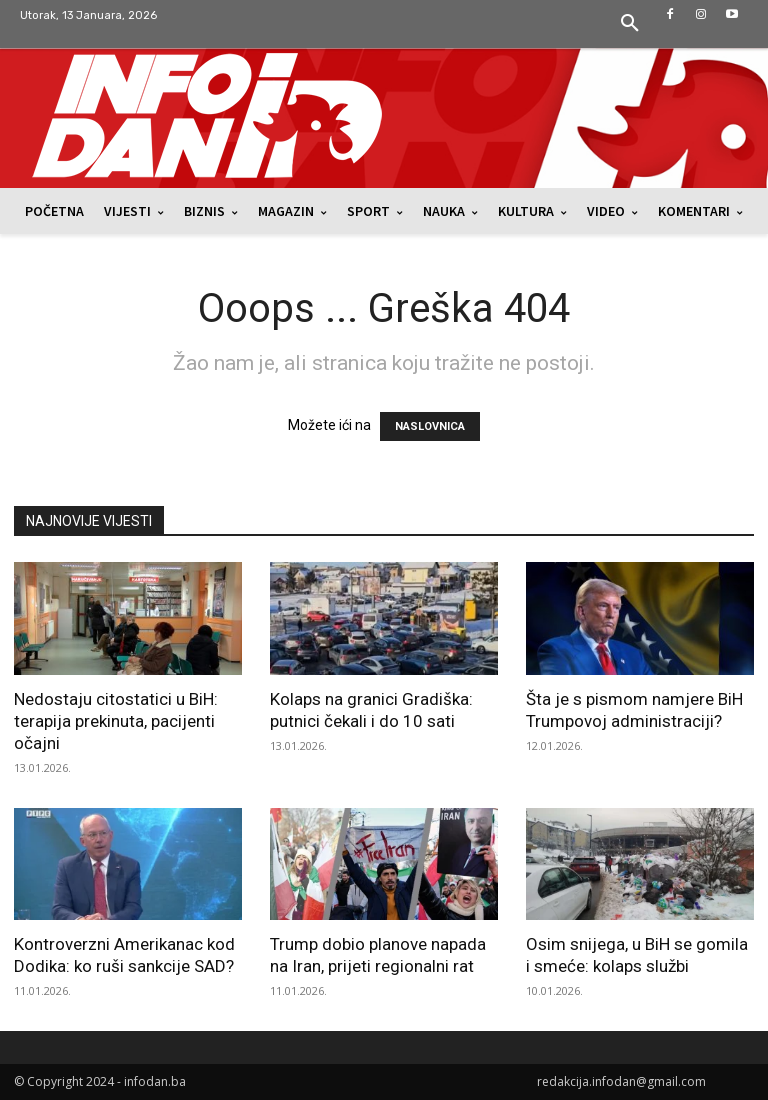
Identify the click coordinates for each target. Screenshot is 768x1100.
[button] (630, 24)
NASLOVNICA (430, 426)
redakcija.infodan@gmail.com (621, 1081)
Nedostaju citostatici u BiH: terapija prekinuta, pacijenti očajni (116, 721)
